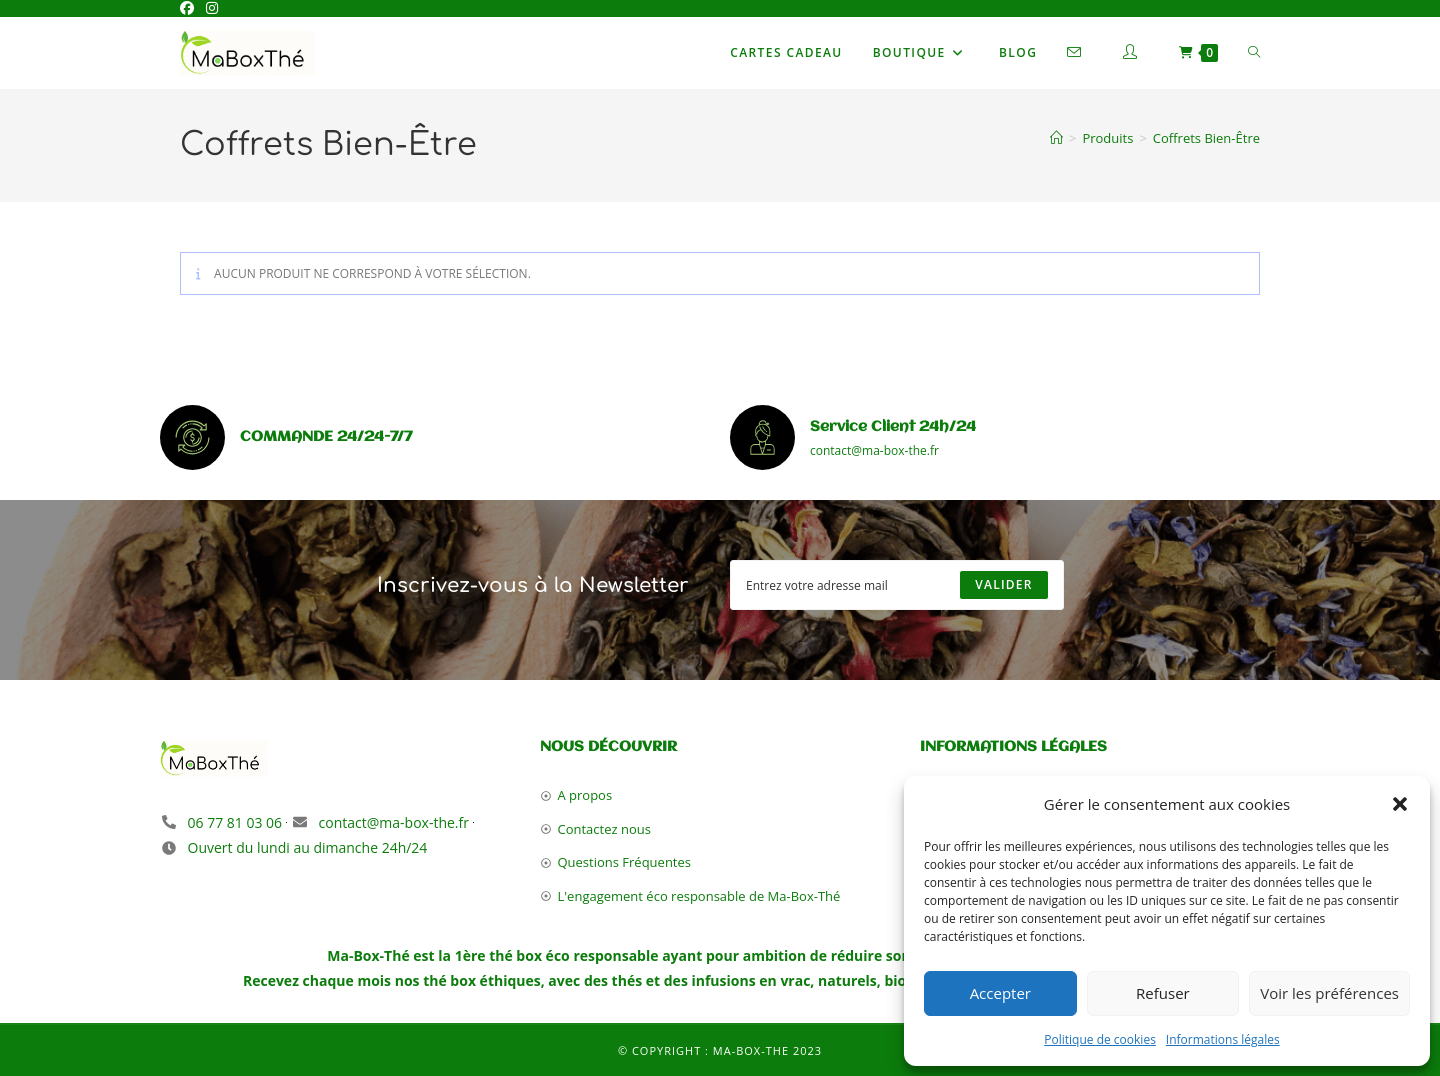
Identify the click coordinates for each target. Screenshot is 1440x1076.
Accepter (1000, 993)
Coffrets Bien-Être (1206, 138)
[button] (1400, 804)
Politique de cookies (1100, 1039)
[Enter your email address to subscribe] (897, 585)
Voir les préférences (1329, 993)
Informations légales (1223, 1039)
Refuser (1163, 993)
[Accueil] (1056, 138)
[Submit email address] (1003, 585)
